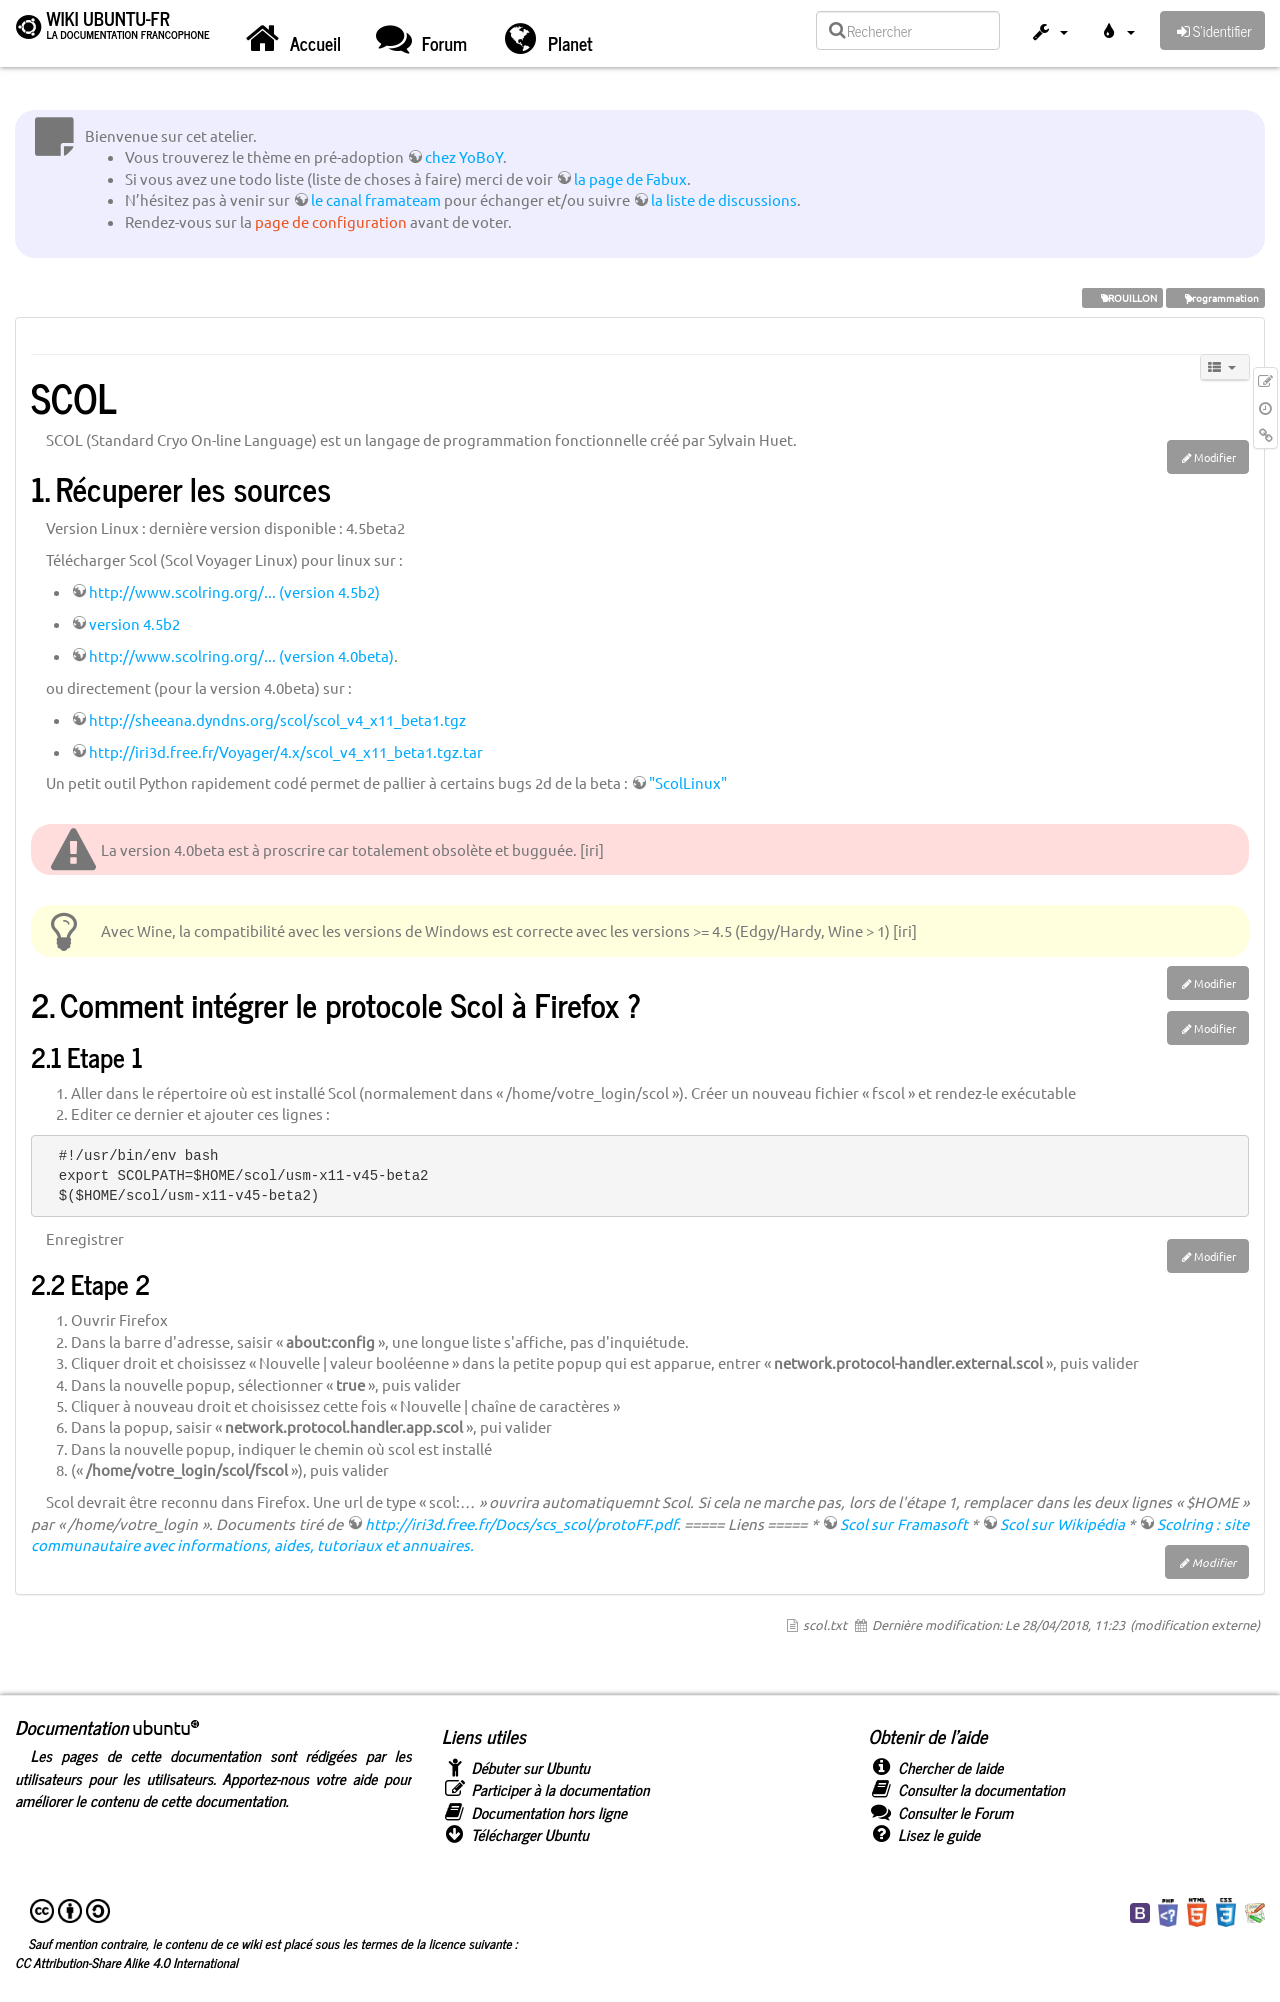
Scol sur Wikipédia (1062, 1523)
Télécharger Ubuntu (515, 1834)
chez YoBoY (464, 156)
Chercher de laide (935, 1767)
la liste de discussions (724, 199)
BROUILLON (1122, 297)
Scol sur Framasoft (904, 1523)
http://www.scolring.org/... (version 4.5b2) (234, 591)
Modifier (1215, 457)
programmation (1215, 297)
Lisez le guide (924, 1834)
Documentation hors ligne (534, 1812)
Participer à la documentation (546, 1789)
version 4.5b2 (134, 623)
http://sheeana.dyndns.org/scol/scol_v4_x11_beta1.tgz (277, 719)
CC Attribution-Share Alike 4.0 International (126, 1962)
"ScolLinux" (688, 782)
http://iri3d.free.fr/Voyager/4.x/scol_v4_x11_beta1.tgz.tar (286, 751)
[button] (1049, 33)
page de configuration (331, 221)
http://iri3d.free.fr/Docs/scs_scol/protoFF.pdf (521, 1523)
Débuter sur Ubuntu (516, 1767)
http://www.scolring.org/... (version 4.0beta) (241, 655)
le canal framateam (376, 199)
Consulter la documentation (966, 1789)
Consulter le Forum (940, 1812)
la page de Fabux (630, 178)
